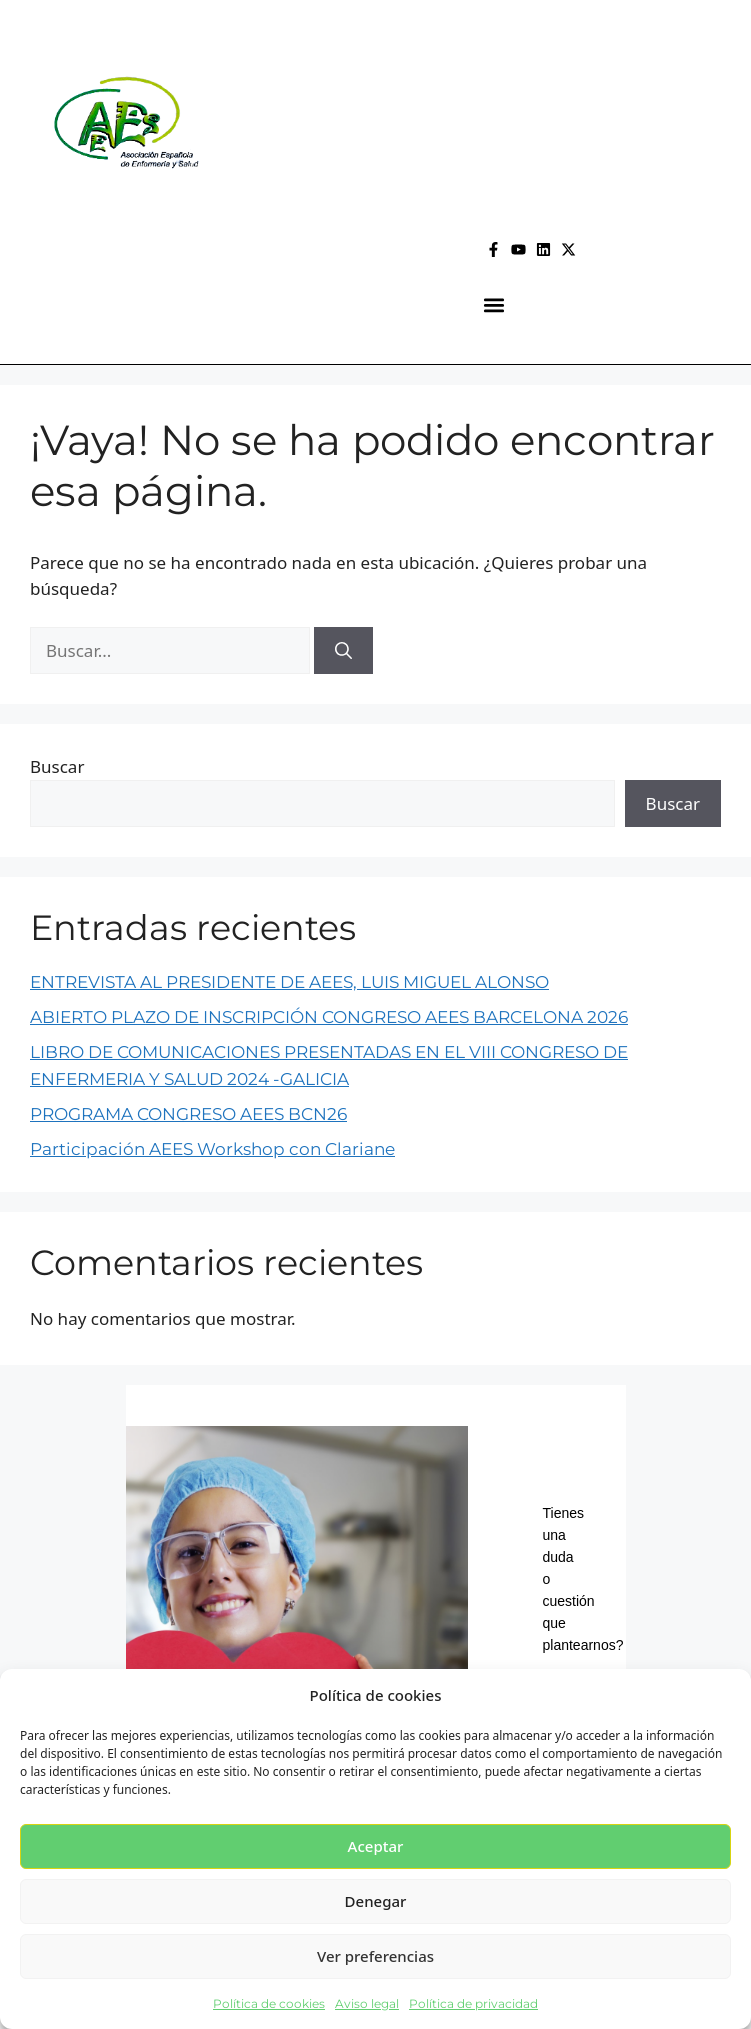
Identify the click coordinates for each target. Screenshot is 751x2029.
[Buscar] (343, 651)
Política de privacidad (473, 2003)
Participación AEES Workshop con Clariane (212, 1149)
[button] (494, 304)
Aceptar (376, 1846)
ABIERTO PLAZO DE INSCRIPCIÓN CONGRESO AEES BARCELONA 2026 (329, 1017)
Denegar (376, 1901)
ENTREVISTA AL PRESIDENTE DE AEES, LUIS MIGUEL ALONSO (289, 982)
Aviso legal (367, 2003)
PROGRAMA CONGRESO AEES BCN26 (188, 1114)
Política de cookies (269, 2003)
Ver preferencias (375, 1956)
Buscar (57, 766)
